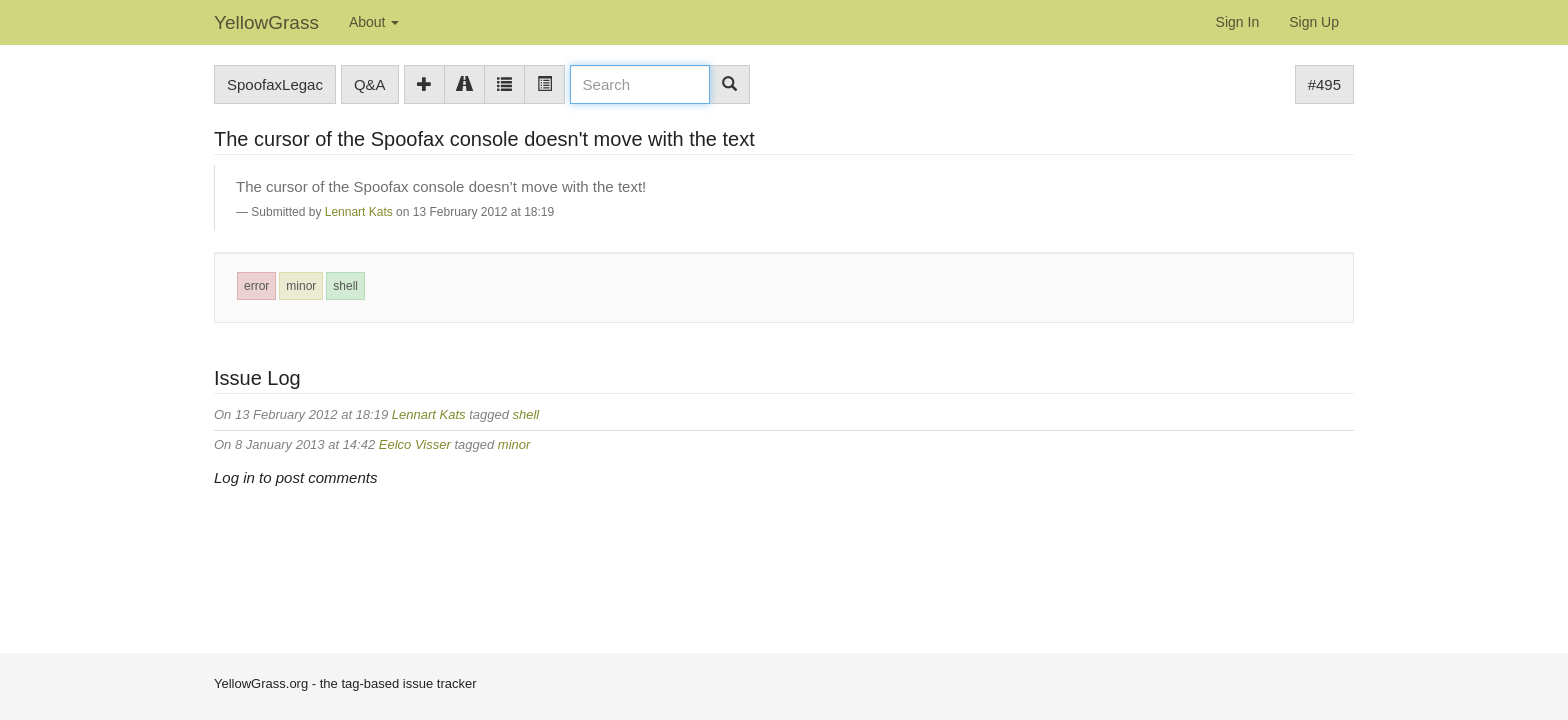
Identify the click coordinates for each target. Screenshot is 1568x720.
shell (345, 286)
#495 (1324, 84)
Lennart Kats (359, 212)
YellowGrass (266, 22)
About (374, 22)
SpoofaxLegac (275, 84)
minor (301, 286)
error (256, 286)
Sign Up (1314, 22)
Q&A (370, 84)
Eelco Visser (415, 444)
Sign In (1238, 22)
